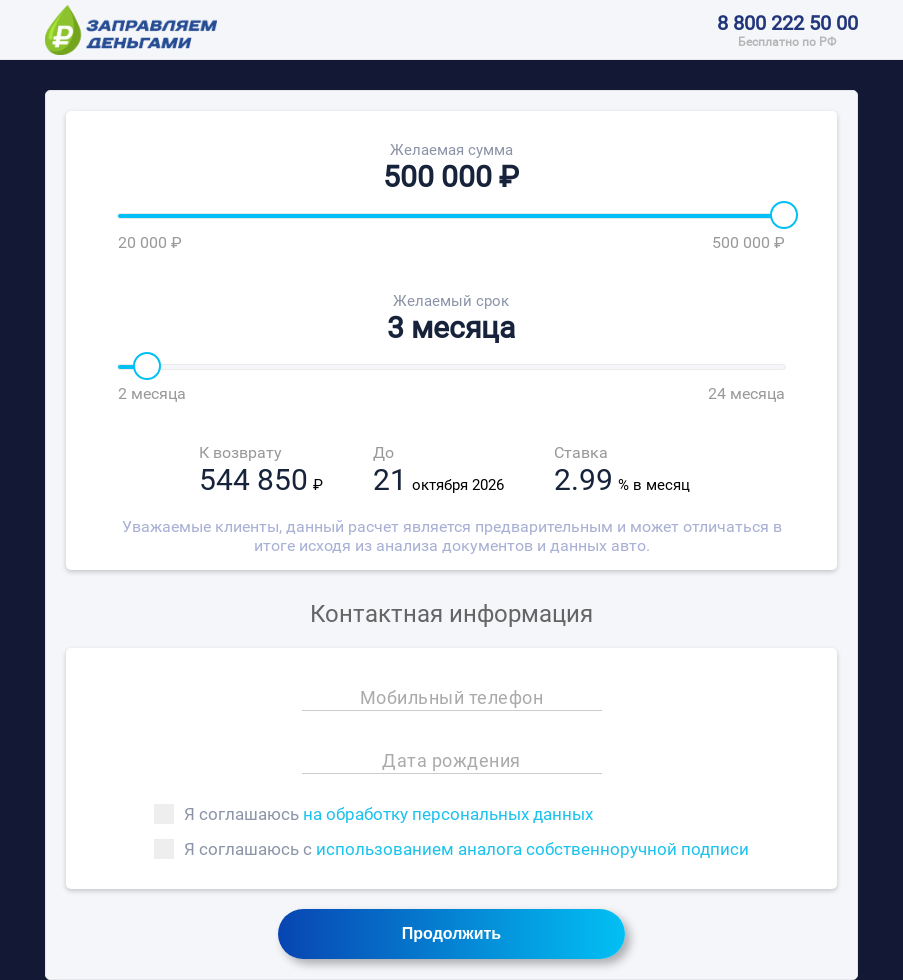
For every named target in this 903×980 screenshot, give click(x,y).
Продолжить (451, 933)
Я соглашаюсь (373, 814)
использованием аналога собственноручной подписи (532, 849)
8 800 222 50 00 (787, 23)
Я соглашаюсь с (451, 849)
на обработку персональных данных (448, 814)
